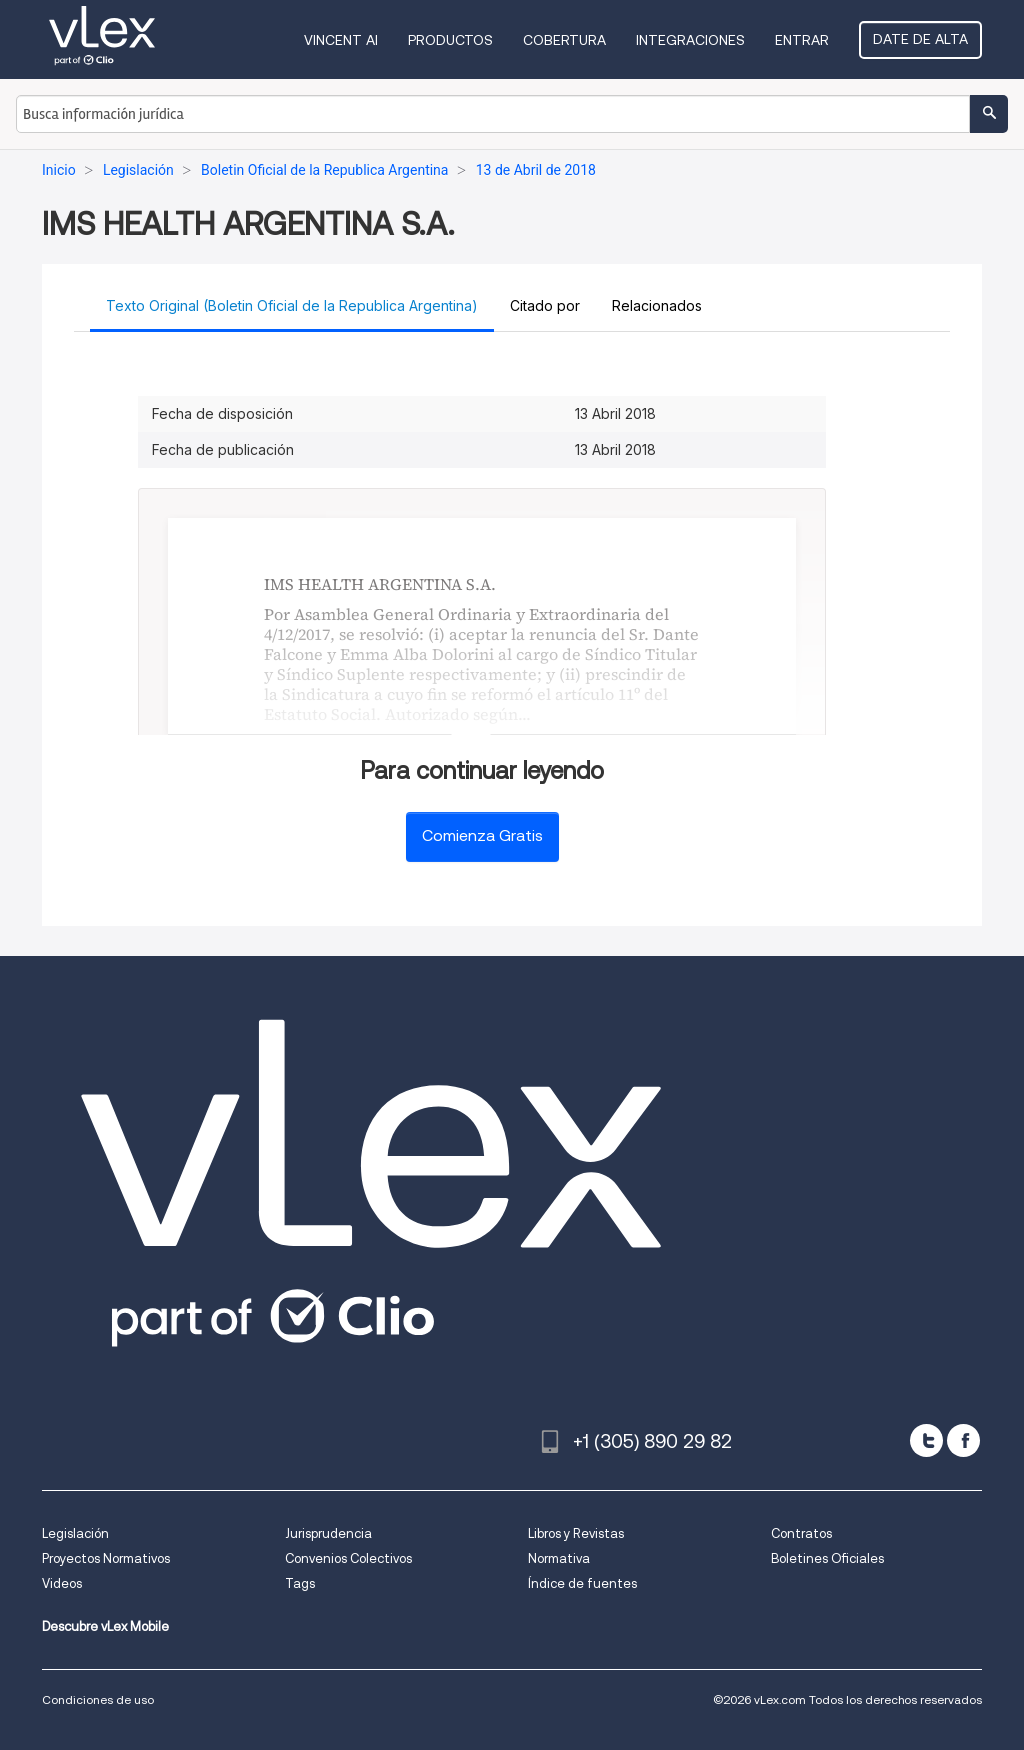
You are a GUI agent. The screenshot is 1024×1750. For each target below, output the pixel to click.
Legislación (75, 1533)
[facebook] (963, 1440)
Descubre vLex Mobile (105, 1626)
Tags (300, 1583)
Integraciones (690, 40)
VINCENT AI (341, 40)
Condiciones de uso (98, 1699)
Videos (62, 1583)
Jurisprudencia (328, 1533)
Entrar (802, 40)
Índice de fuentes (582, 1583)
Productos (450, 40)
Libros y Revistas (576, 1533)
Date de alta (920, 39)
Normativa (559, 1558)
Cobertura (564, 40)
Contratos (801, 1533)
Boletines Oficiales (827, 1558)
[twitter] (926, 1440)
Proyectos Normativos (106, 1558)
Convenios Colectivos (348, 1558)
